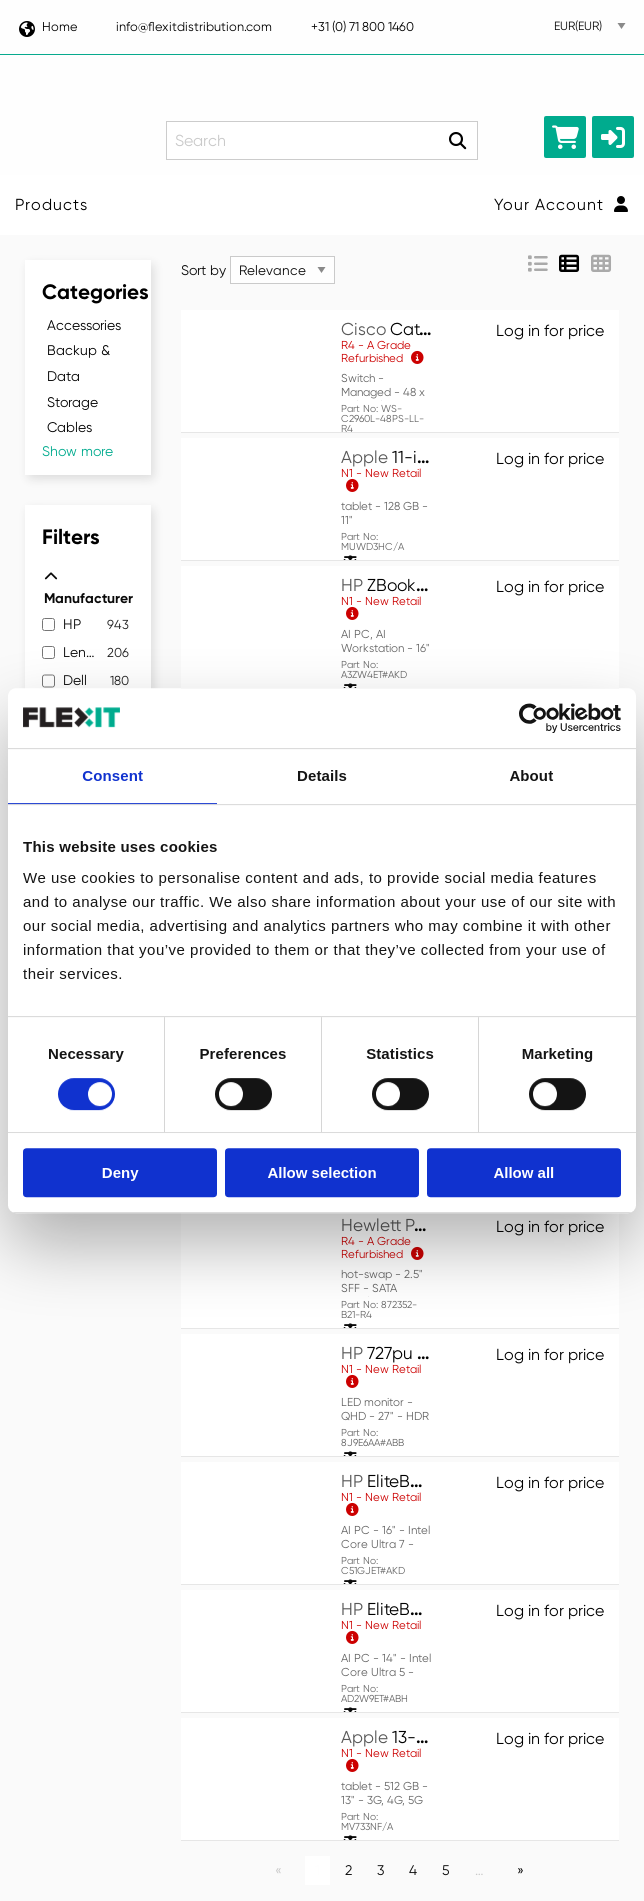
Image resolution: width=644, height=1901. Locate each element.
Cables (69, 427)
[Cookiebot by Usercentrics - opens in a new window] (533, 718)
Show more (77, 451)
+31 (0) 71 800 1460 (362, 26)
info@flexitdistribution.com (194, 26)
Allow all (523, 1172)
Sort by (203, 270)
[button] (613, 137)
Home (47, 26)
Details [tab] (322, 775)
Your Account (561, 204)
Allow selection (321, 1172)
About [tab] (531, 775)
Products (51, 204)
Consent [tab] (112, 775)
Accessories (84, 325)
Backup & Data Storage (78, 375)
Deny (120, 1172)
